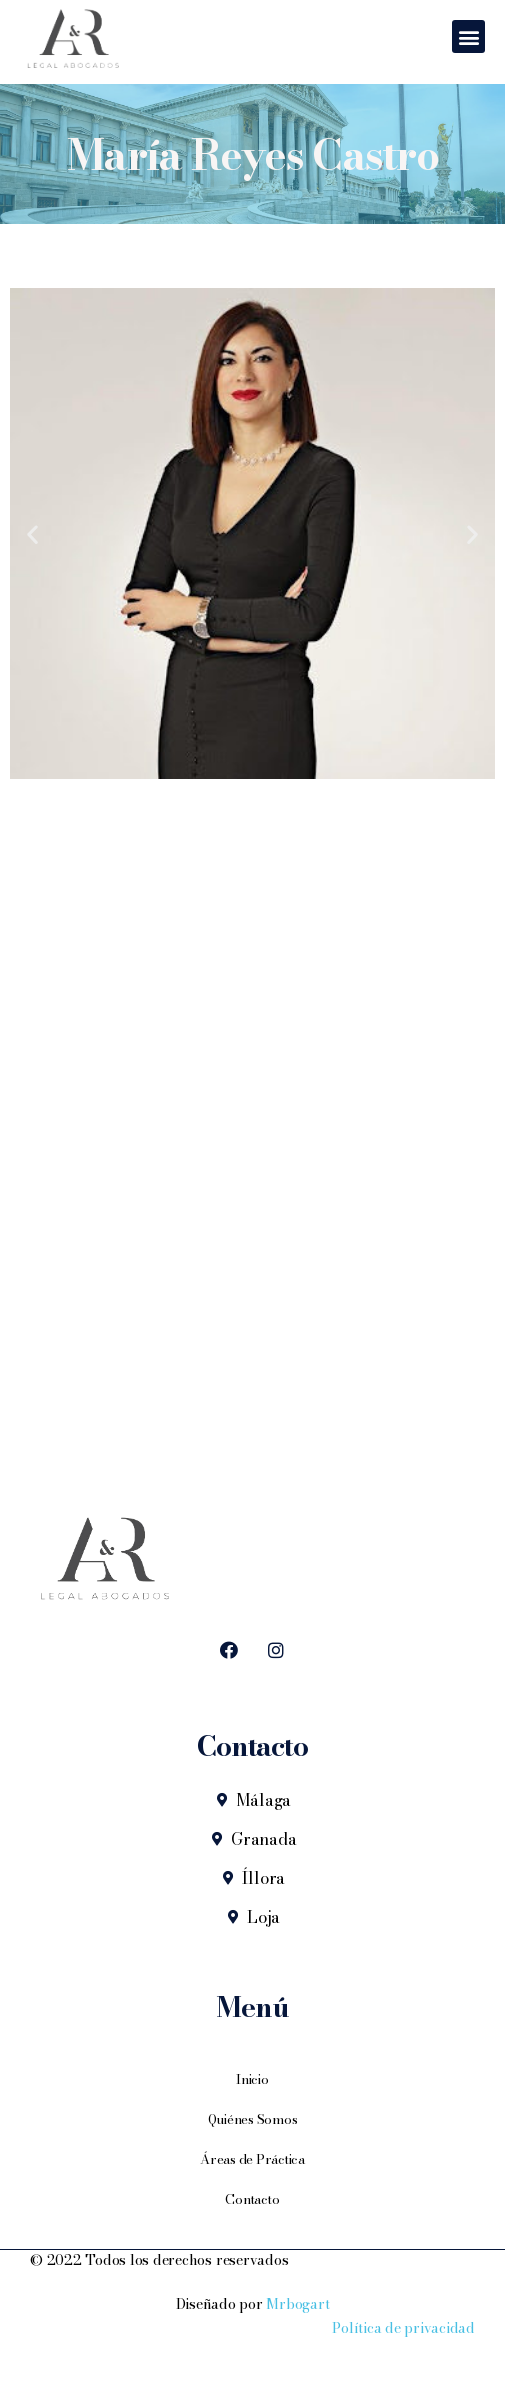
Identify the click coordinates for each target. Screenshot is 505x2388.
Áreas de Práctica (252, 2159)
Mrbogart (297, 2304)
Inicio (252, 2079)
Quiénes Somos (253, 2119)
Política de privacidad (403, 2328)
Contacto (252, 2199)
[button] (468, 36)
